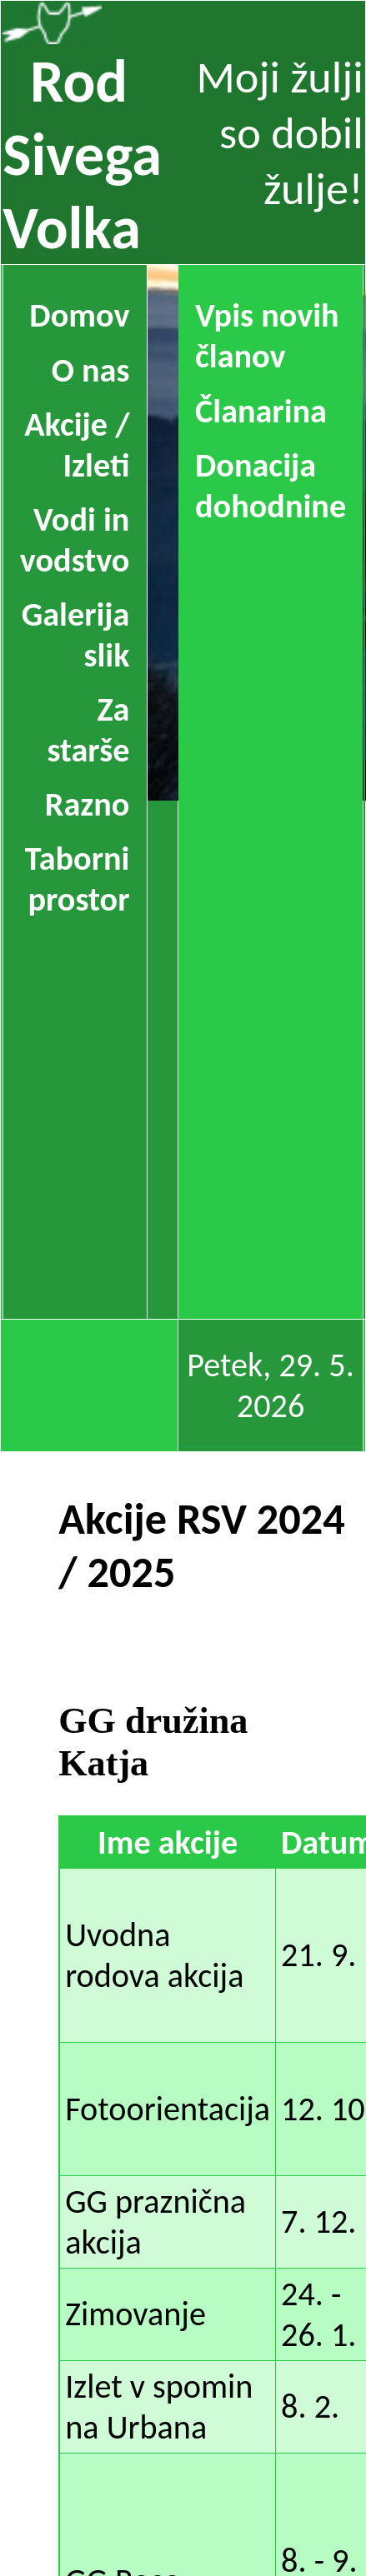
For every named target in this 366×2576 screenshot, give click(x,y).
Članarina (261, 411)
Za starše (88, 730)
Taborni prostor (77, 879)
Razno (87, 804)
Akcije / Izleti (76, 445)
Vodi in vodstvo (75, 540)
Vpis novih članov (267, 336)
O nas (91, 370)
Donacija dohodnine (270, 486)
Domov (79, 315)
